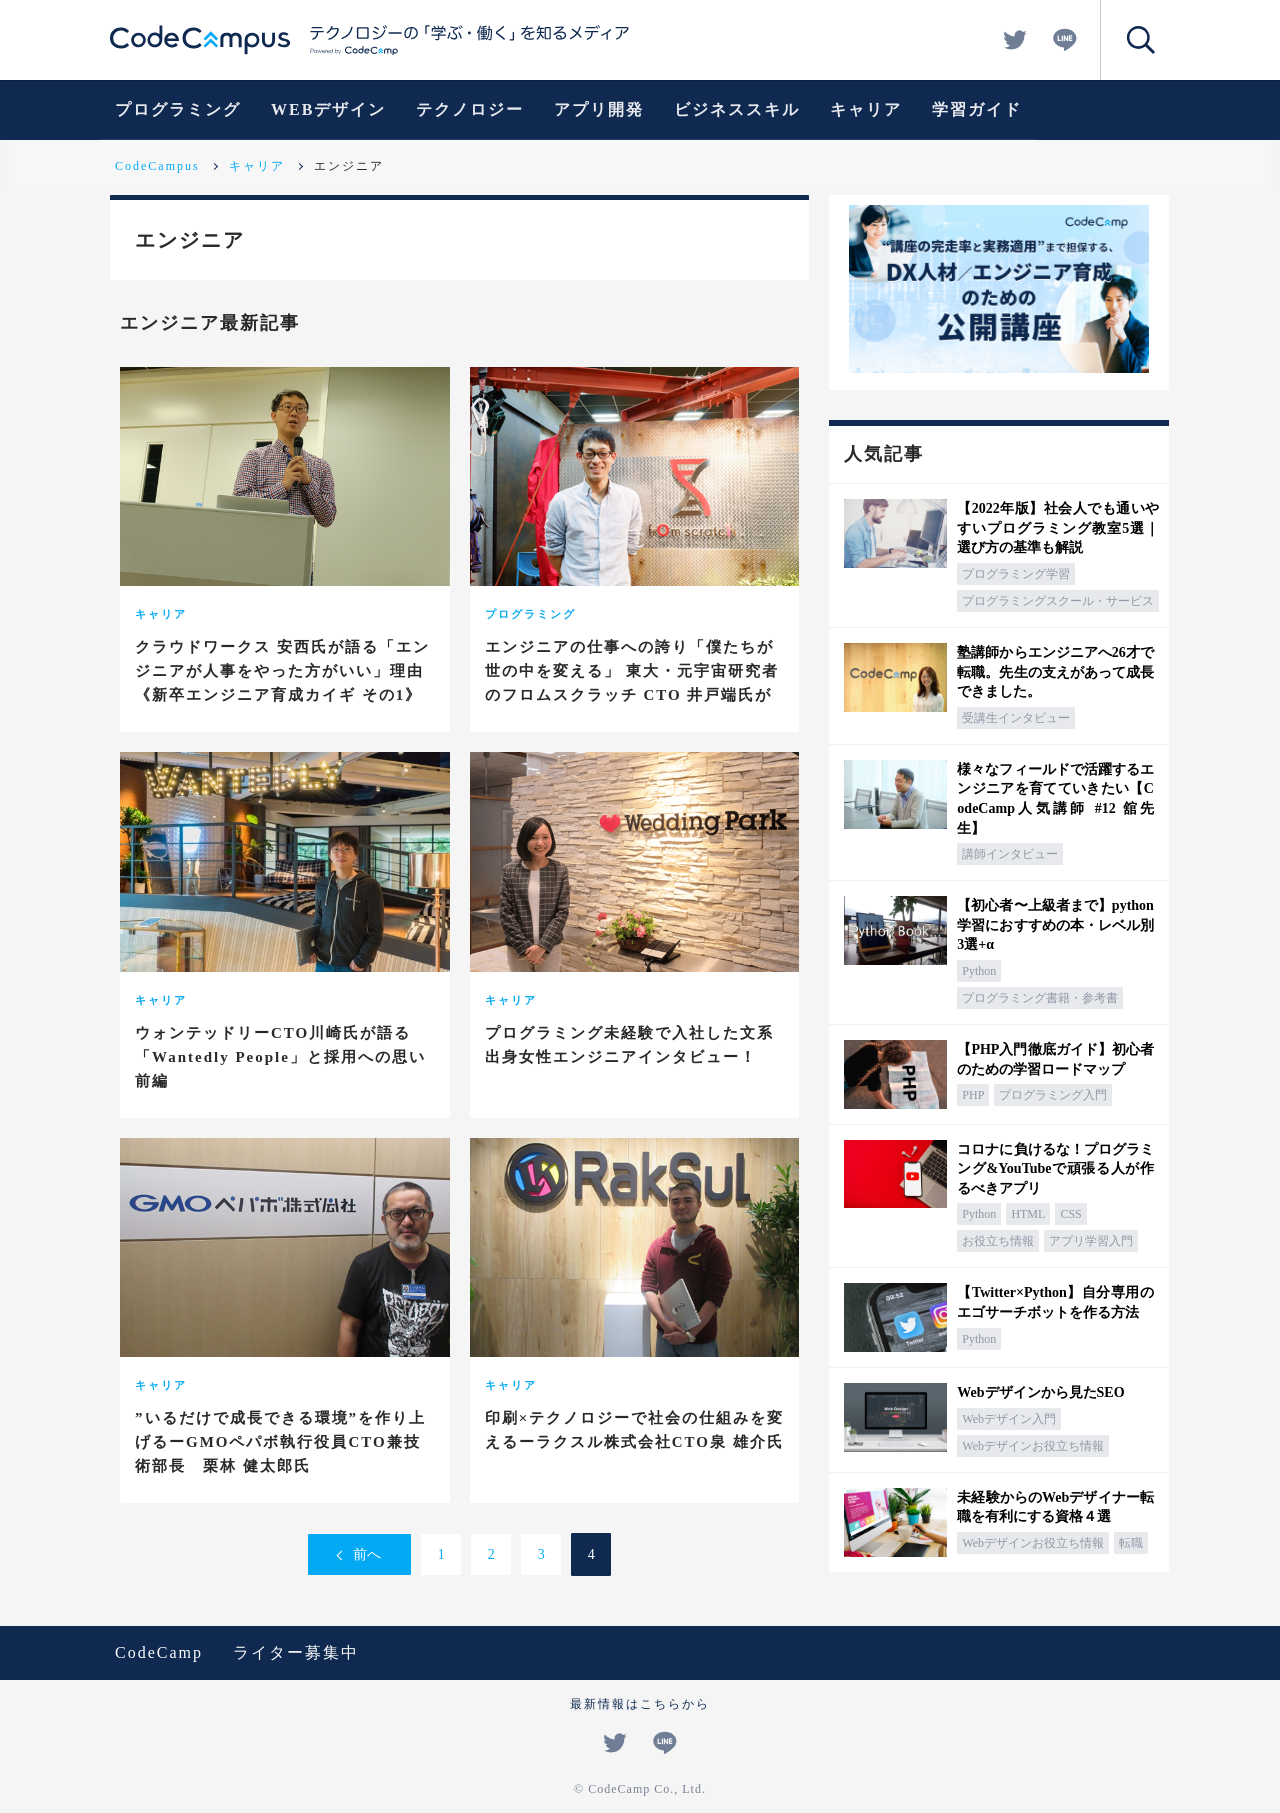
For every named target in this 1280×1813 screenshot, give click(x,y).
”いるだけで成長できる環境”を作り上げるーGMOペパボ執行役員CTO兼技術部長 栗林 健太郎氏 (280, 1442)
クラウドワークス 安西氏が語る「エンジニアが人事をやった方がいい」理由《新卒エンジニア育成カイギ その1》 (282, 671)
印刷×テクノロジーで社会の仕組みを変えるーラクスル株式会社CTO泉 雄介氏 (635, 1430)
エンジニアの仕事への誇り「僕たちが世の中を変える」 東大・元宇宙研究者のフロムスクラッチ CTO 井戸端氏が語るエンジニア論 (632, 683)
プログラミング (178, 109)
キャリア (866, 109)
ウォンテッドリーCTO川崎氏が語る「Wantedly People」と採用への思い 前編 (280, 1057)
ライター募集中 (296, 1652)
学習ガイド (977, 109)
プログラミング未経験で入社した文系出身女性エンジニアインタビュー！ (629, 1045)
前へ (367, 1554)
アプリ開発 (599, 109)
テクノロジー (470, 109)
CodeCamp (159, 1652)
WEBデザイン (328, 109)
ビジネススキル (737, 109)
